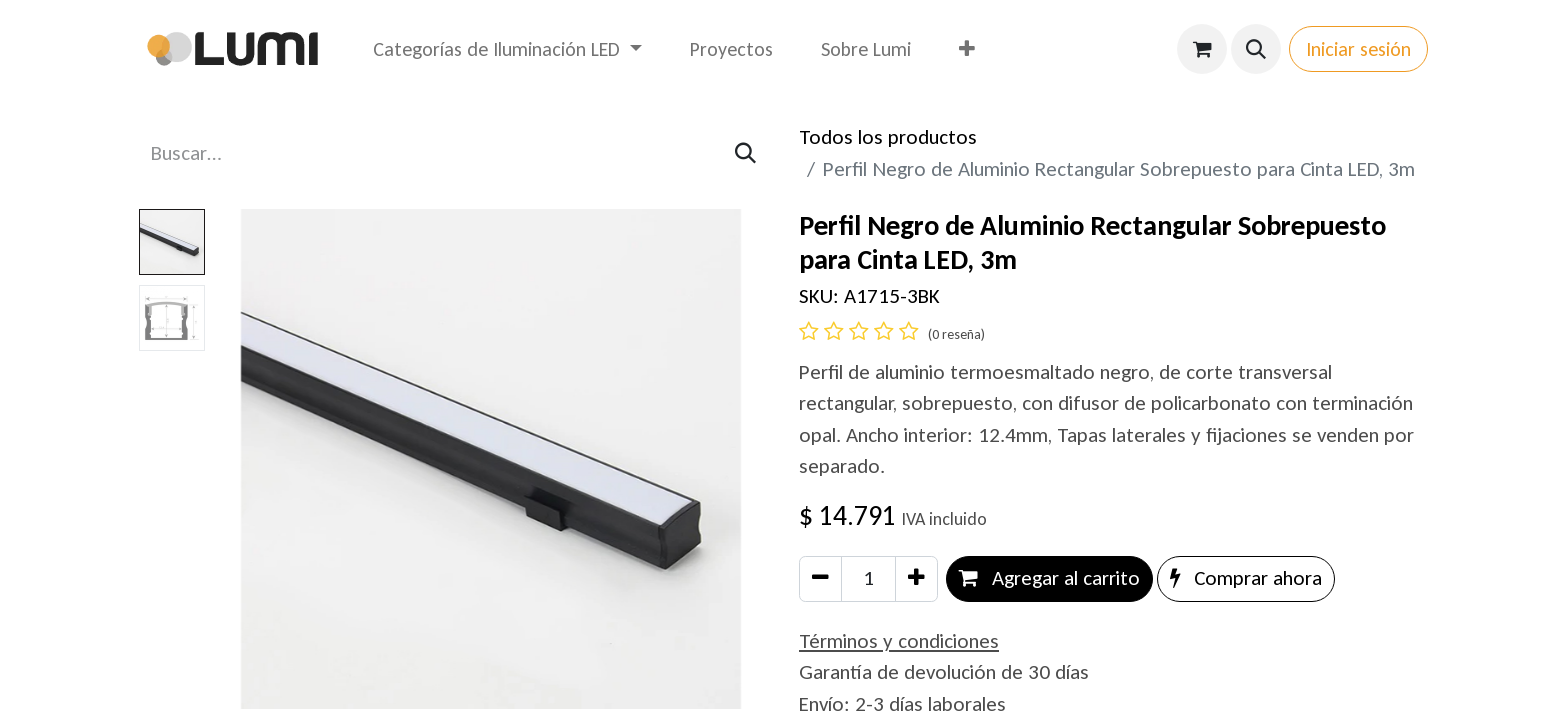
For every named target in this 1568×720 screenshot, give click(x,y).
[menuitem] (507, 49)
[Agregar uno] (916, 579)
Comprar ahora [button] (1246, 578)
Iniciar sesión (1358, 49)
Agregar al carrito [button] (1049, 578)
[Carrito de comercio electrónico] (1202, 49)
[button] (1256, 49)
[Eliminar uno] (820, 579)
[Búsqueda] (745, 154)
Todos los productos (888, 137)
